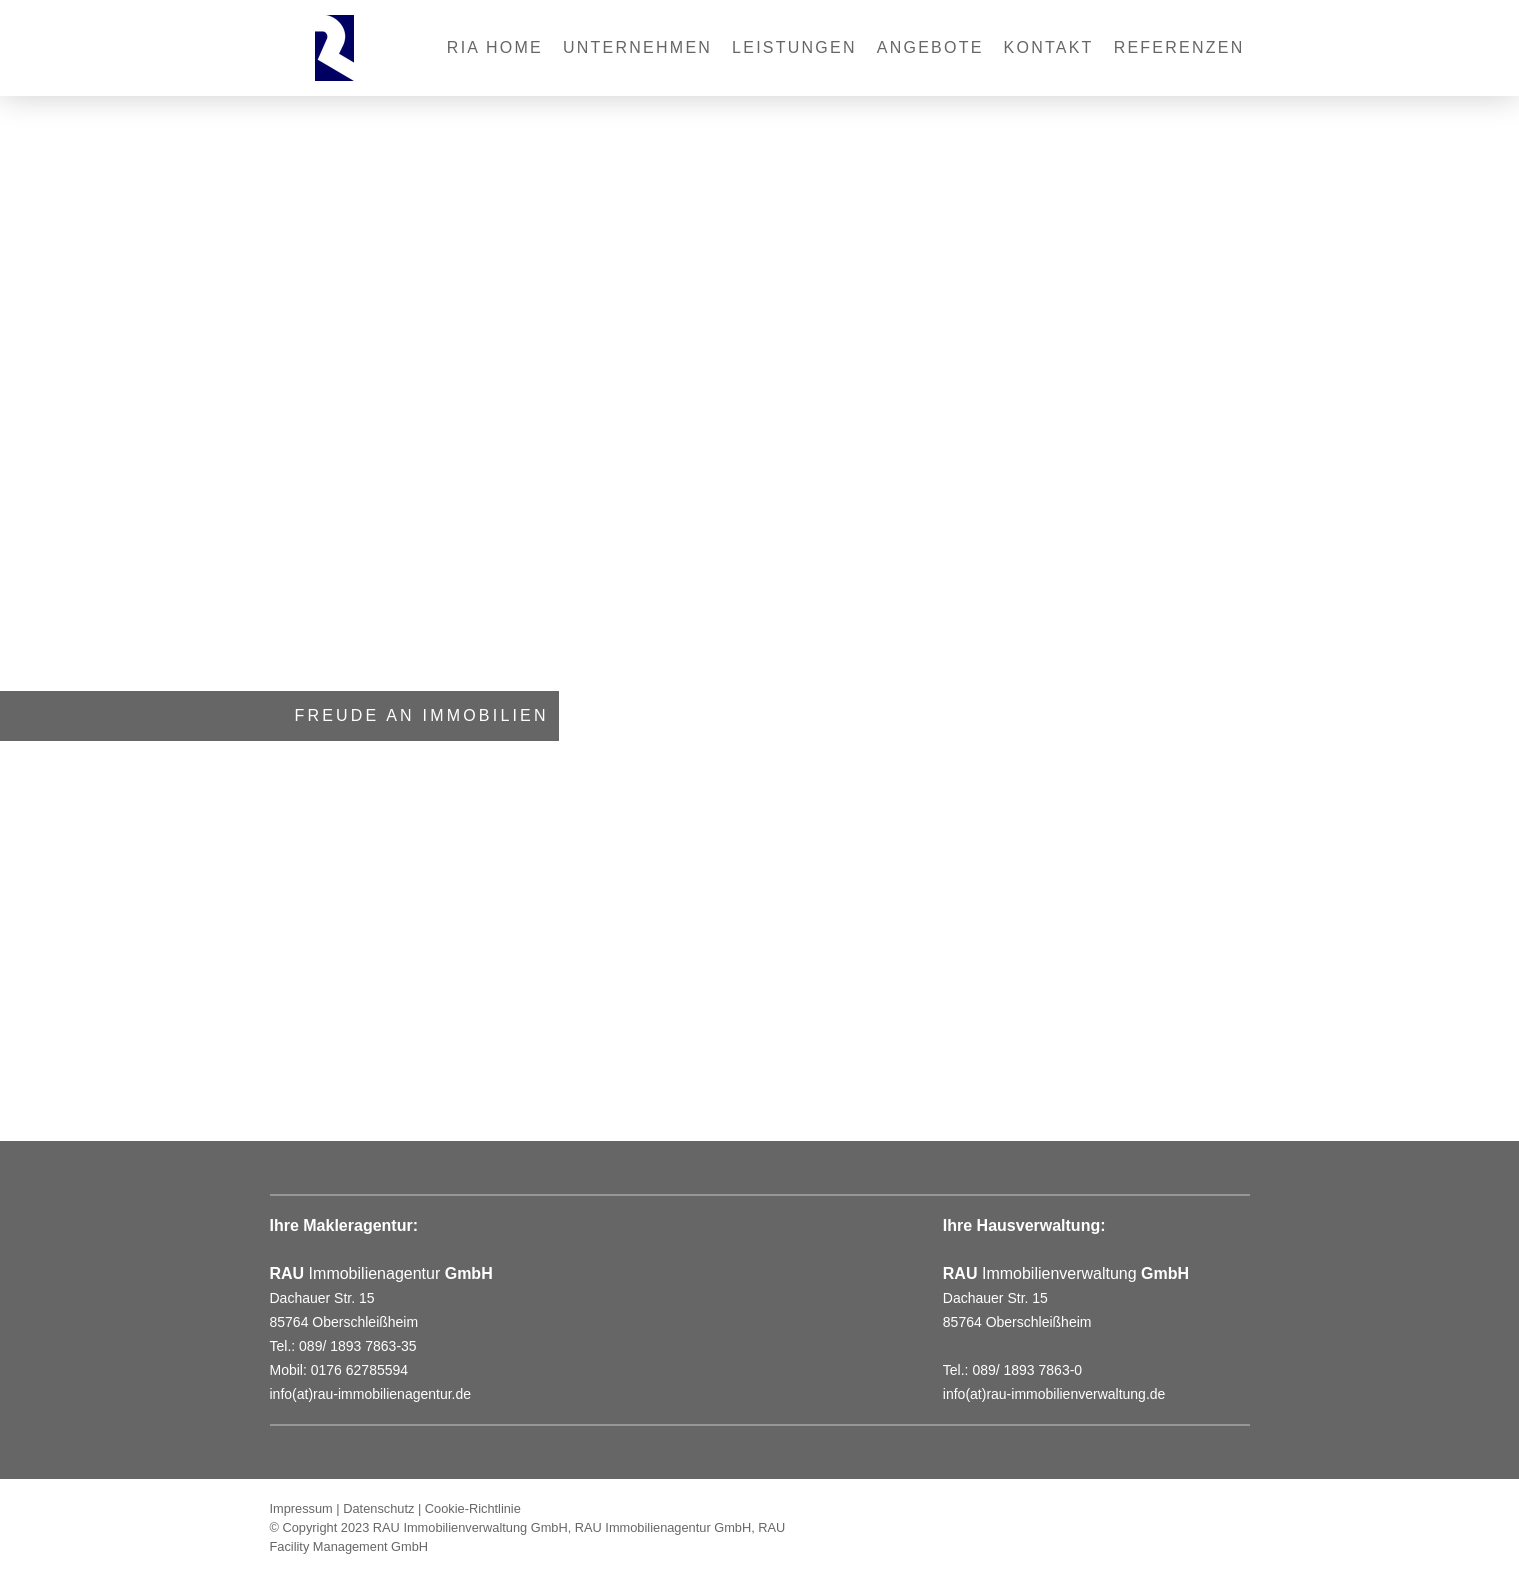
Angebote (930, 47)
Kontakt (1049, 47)
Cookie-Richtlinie (473, 1508)
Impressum (301, 1508)
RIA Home (495, 47)
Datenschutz (378, 1508)
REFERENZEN (1179, 47)
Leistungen (794, 47)
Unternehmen (637, 47)
